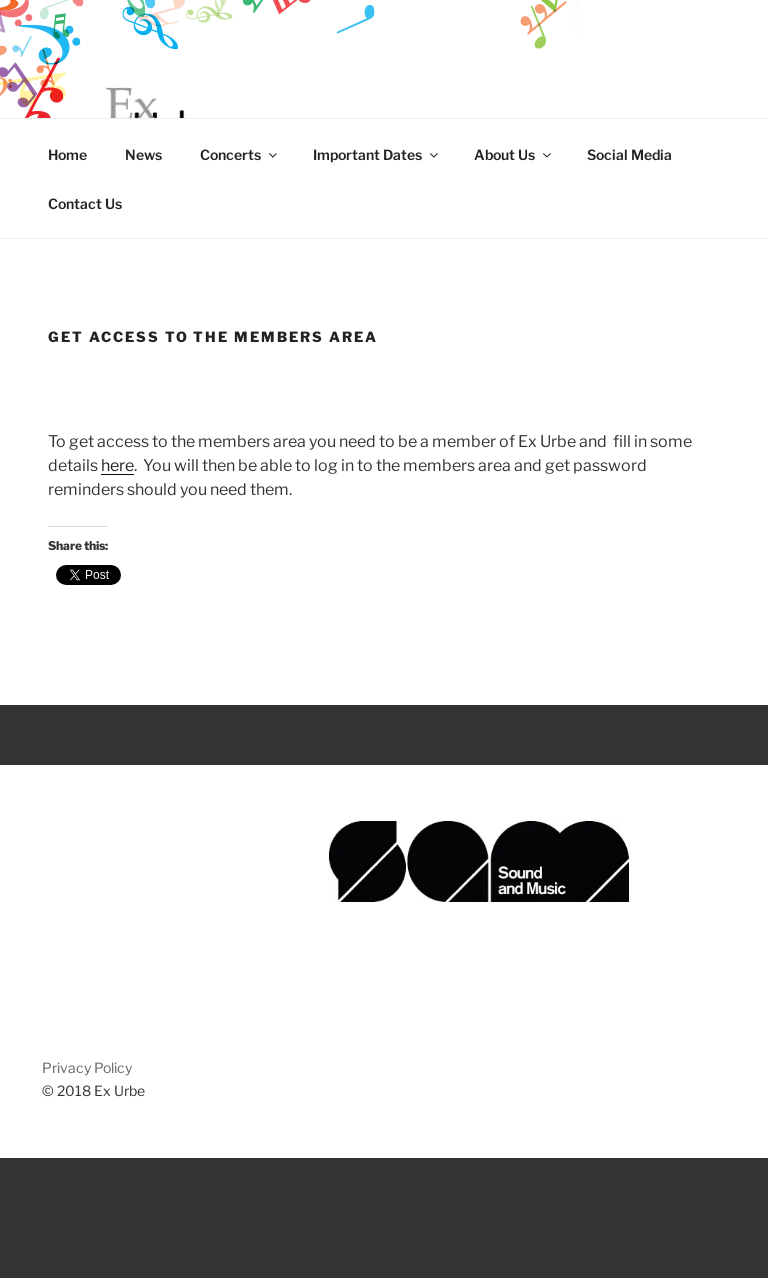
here (117, 465)
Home (67, 154)
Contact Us (85, 203)
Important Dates (377, 154)
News (143, 154)
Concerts (240, 154)
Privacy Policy (87, 1067)
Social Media (629, 154)
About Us (514, 154)
